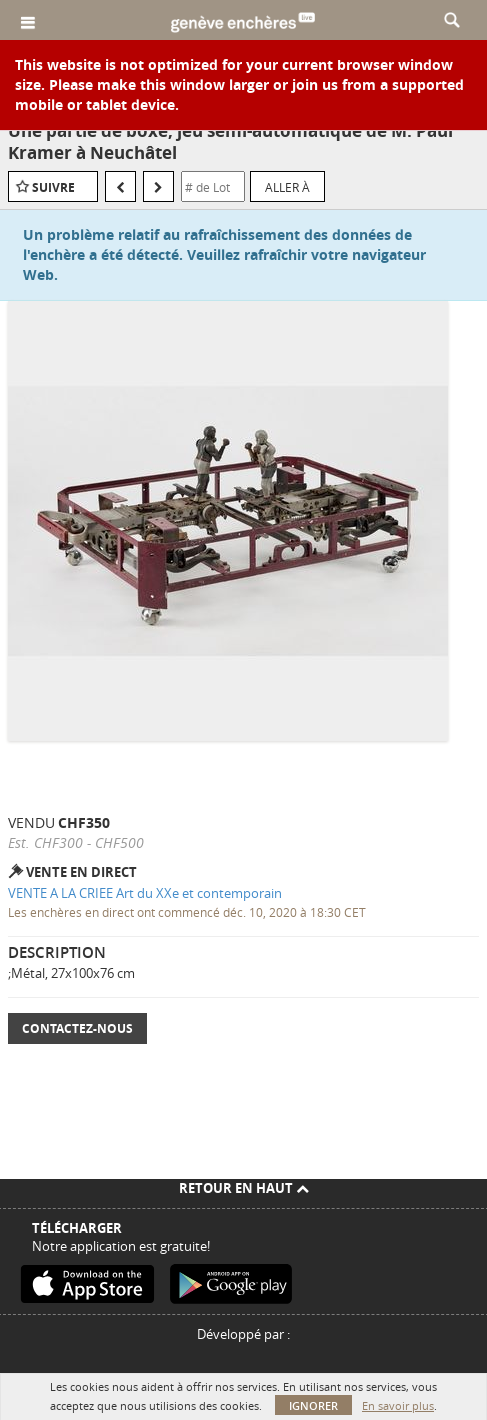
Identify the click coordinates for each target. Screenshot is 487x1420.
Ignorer (313, 1405)
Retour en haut (244, 1188)
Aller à (287, 187)
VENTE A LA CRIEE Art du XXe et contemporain (145, 893)
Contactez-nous (77, 1028)
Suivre (53, 187)
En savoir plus (398, 1405)
